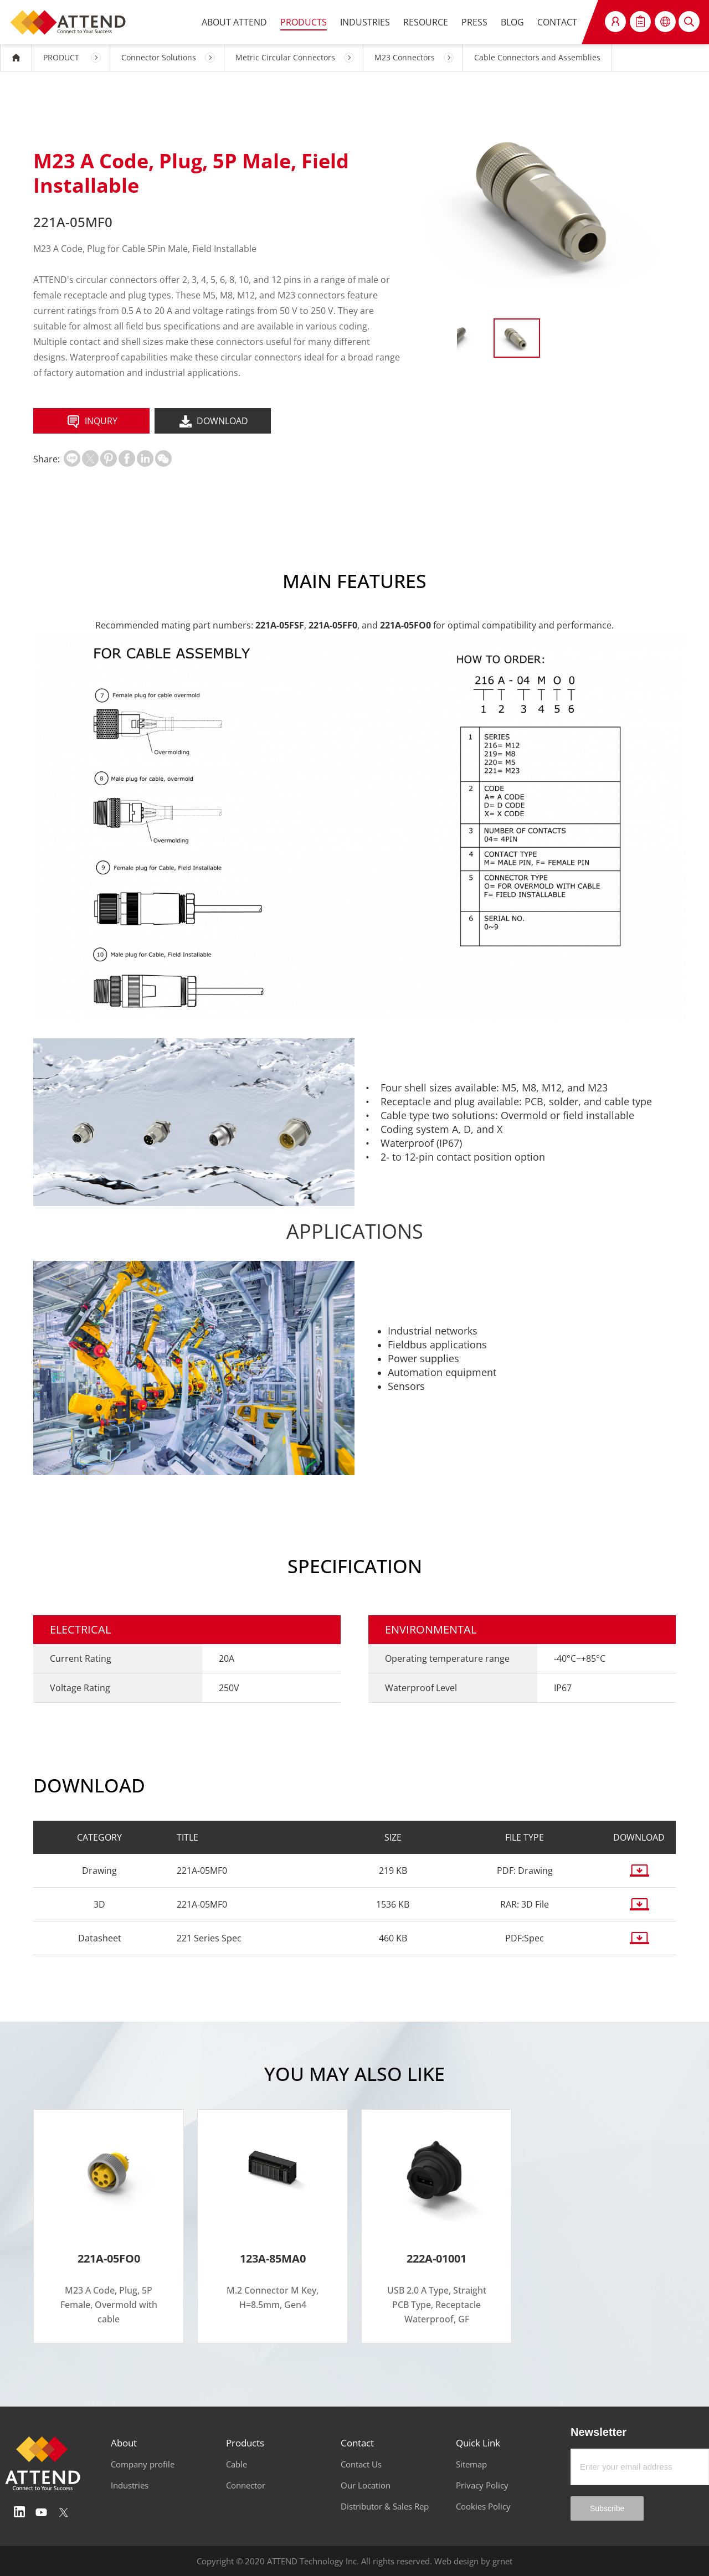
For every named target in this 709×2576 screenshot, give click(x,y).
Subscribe (607, 2508)
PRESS (474, 22)
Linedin (19, 2512)
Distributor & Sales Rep (385, 2506)
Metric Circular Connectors (285, 57)
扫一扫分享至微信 (163, 458)
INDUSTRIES (365, 22)
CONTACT (557, 22)
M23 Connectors (404, 57)
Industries (129, 2485)
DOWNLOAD (212, 422)
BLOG (512, 22)
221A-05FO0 (405, 625)
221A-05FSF (279, 625)
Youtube (41, 2512)
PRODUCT (61, 57)
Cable (236, 2464)
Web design (456, 2561)
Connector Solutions (158, 57)
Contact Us (361, 2464)
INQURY (91, 422)
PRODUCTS (303, 22)
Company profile (142, 2464)
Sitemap (471, 2464)
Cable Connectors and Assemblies (537, 57)
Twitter (63, 2512)
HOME (16, 57)
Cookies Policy (483, 2506)
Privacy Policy (482, 2485)
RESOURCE (425, 22)
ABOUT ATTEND (234, 22)
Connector (245, 2485)
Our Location (366, 2485)
